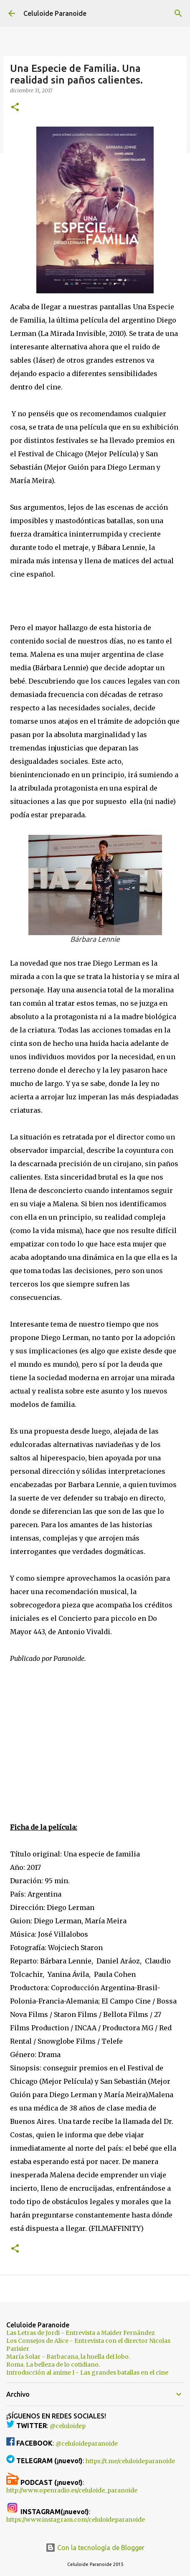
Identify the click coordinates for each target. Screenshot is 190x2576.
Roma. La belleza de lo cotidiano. (53, 2364)
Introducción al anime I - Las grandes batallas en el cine (87, 2372)
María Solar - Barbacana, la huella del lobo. (68, 2356)
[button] (15, 107)
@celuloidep (68, 2426)
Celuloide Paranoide (54, 13)
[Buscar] (178, 13)
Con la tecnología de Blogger (95, 2547)
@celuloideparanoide (87, 2443)
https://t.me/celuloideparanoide (130, 2461)
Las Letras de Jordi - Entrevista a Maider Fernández (80, 2333)
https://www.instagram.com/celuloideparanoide (75, 2519)
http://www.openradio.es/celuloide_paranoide (71, 2490)
